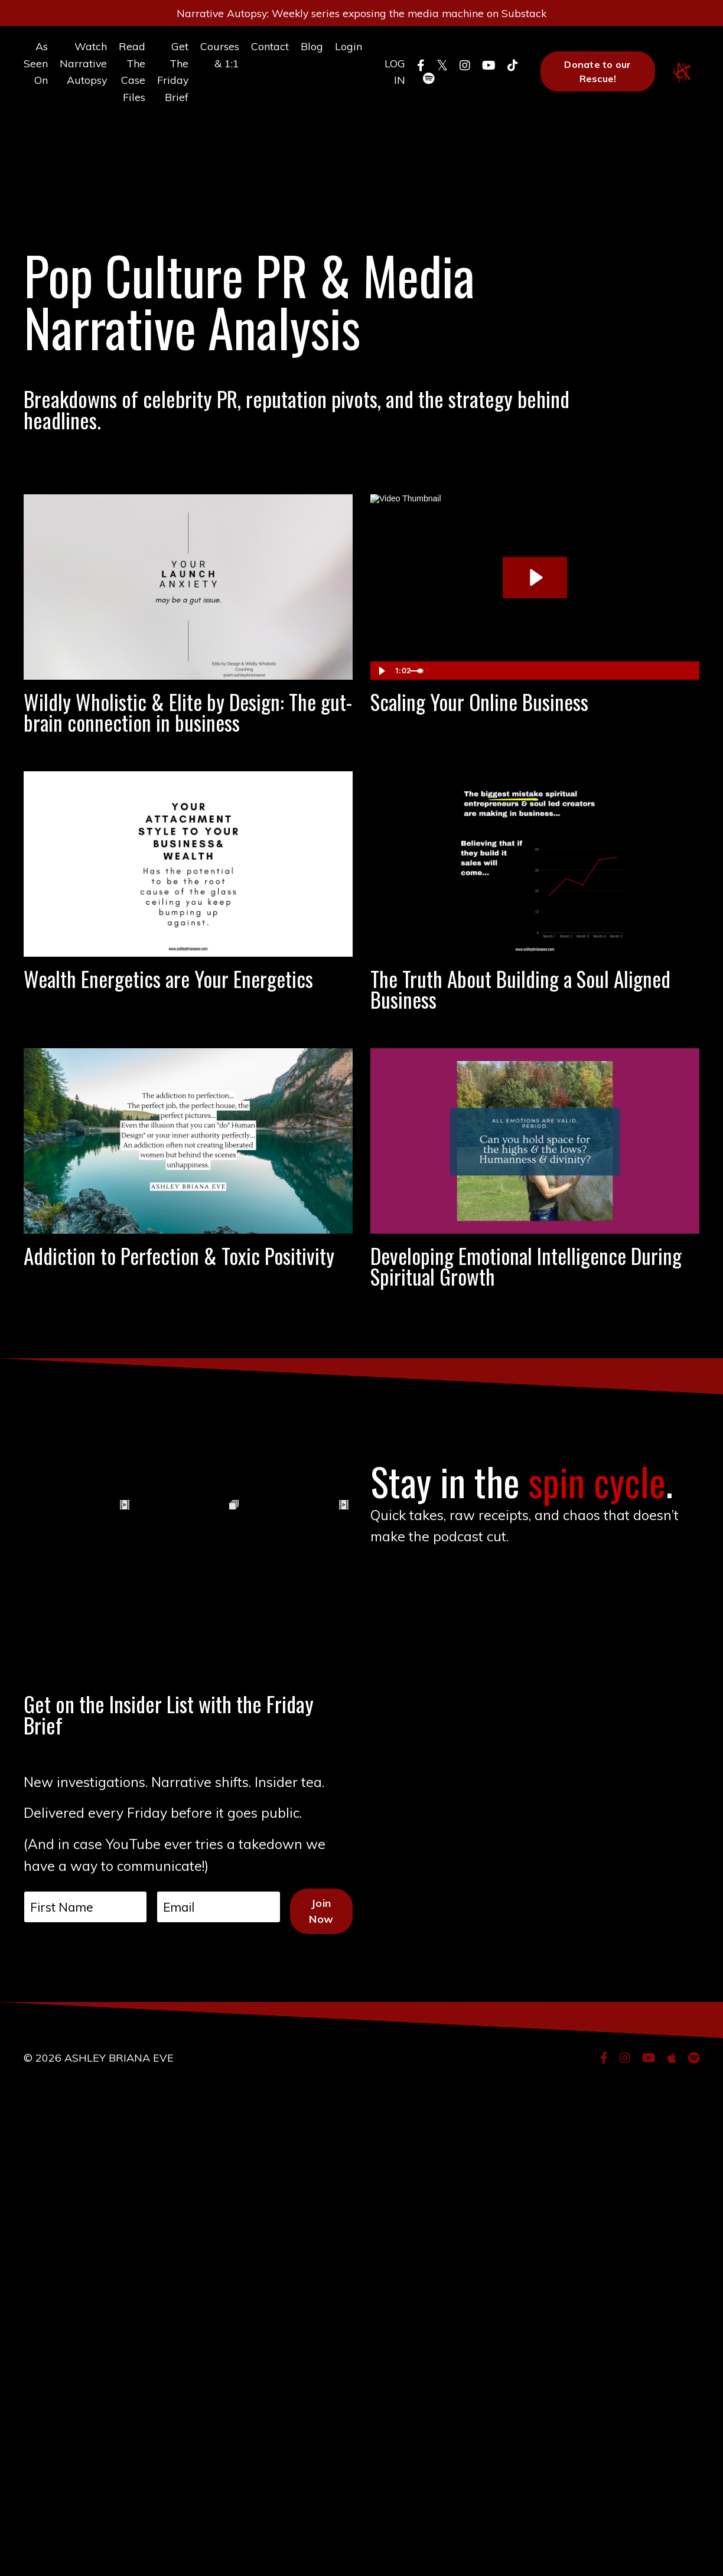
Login (349, 51)
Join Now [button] (322, 2409)
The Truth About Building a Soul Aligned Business (529, 1135)
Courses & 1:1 (220, 60)
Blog (313, 51)
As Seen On (36, 69)
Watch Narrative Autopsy (84, 69)
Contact (271, 51)
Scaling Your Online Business (504, 730)
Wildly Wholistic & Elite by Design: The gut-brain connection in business (187, 767)
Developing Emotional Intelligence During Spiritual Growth (518, 1484)
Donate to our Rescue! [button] (598, 78)
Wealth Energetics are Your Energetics (176, 1117)
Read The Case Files (132, 77)
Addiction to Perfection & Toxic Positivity (183, 1466)
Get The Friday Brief (174, 77)
